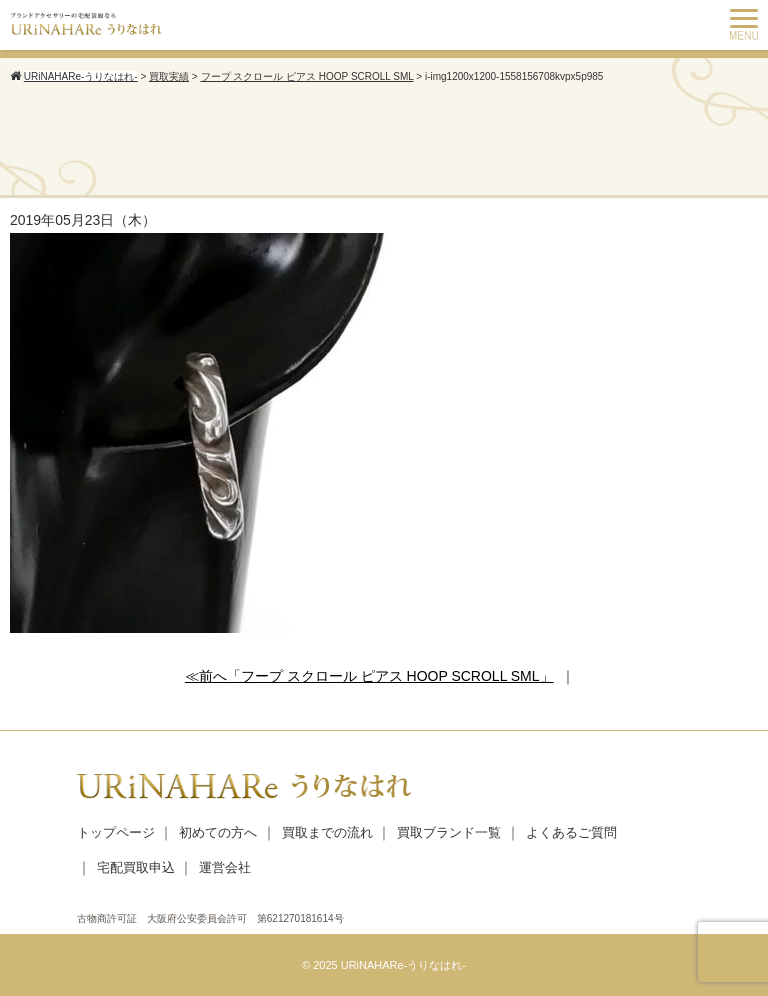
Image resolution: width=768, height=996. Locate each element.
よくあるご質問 (571, 832)
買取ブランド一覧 (449, 832)
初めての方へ (218, 832)
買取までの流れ (327, 832)
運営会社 (225, 867)
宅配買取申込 (136, 867)
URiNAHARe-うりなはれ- (403, 965)
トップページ (116, 832)
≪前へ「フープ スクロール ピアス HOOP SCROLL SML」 (369, 676)
